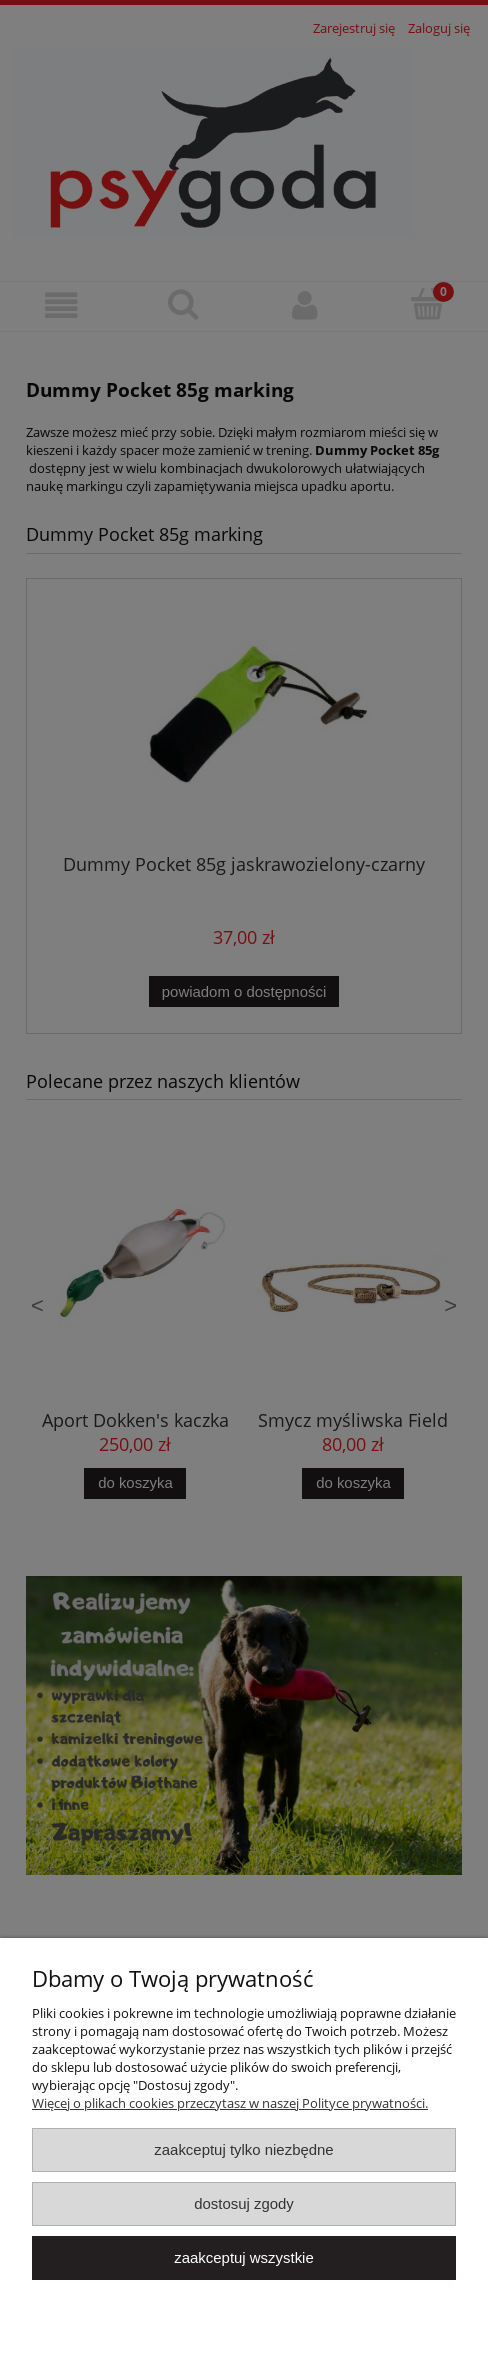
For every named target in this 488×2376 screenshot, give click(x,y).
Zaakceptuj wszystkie (243, 2257)
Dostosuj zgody (244, 2203)
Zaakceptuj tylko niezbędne (243, 2149)
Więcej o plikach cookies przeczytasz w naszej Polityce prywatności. (230, 2103)
